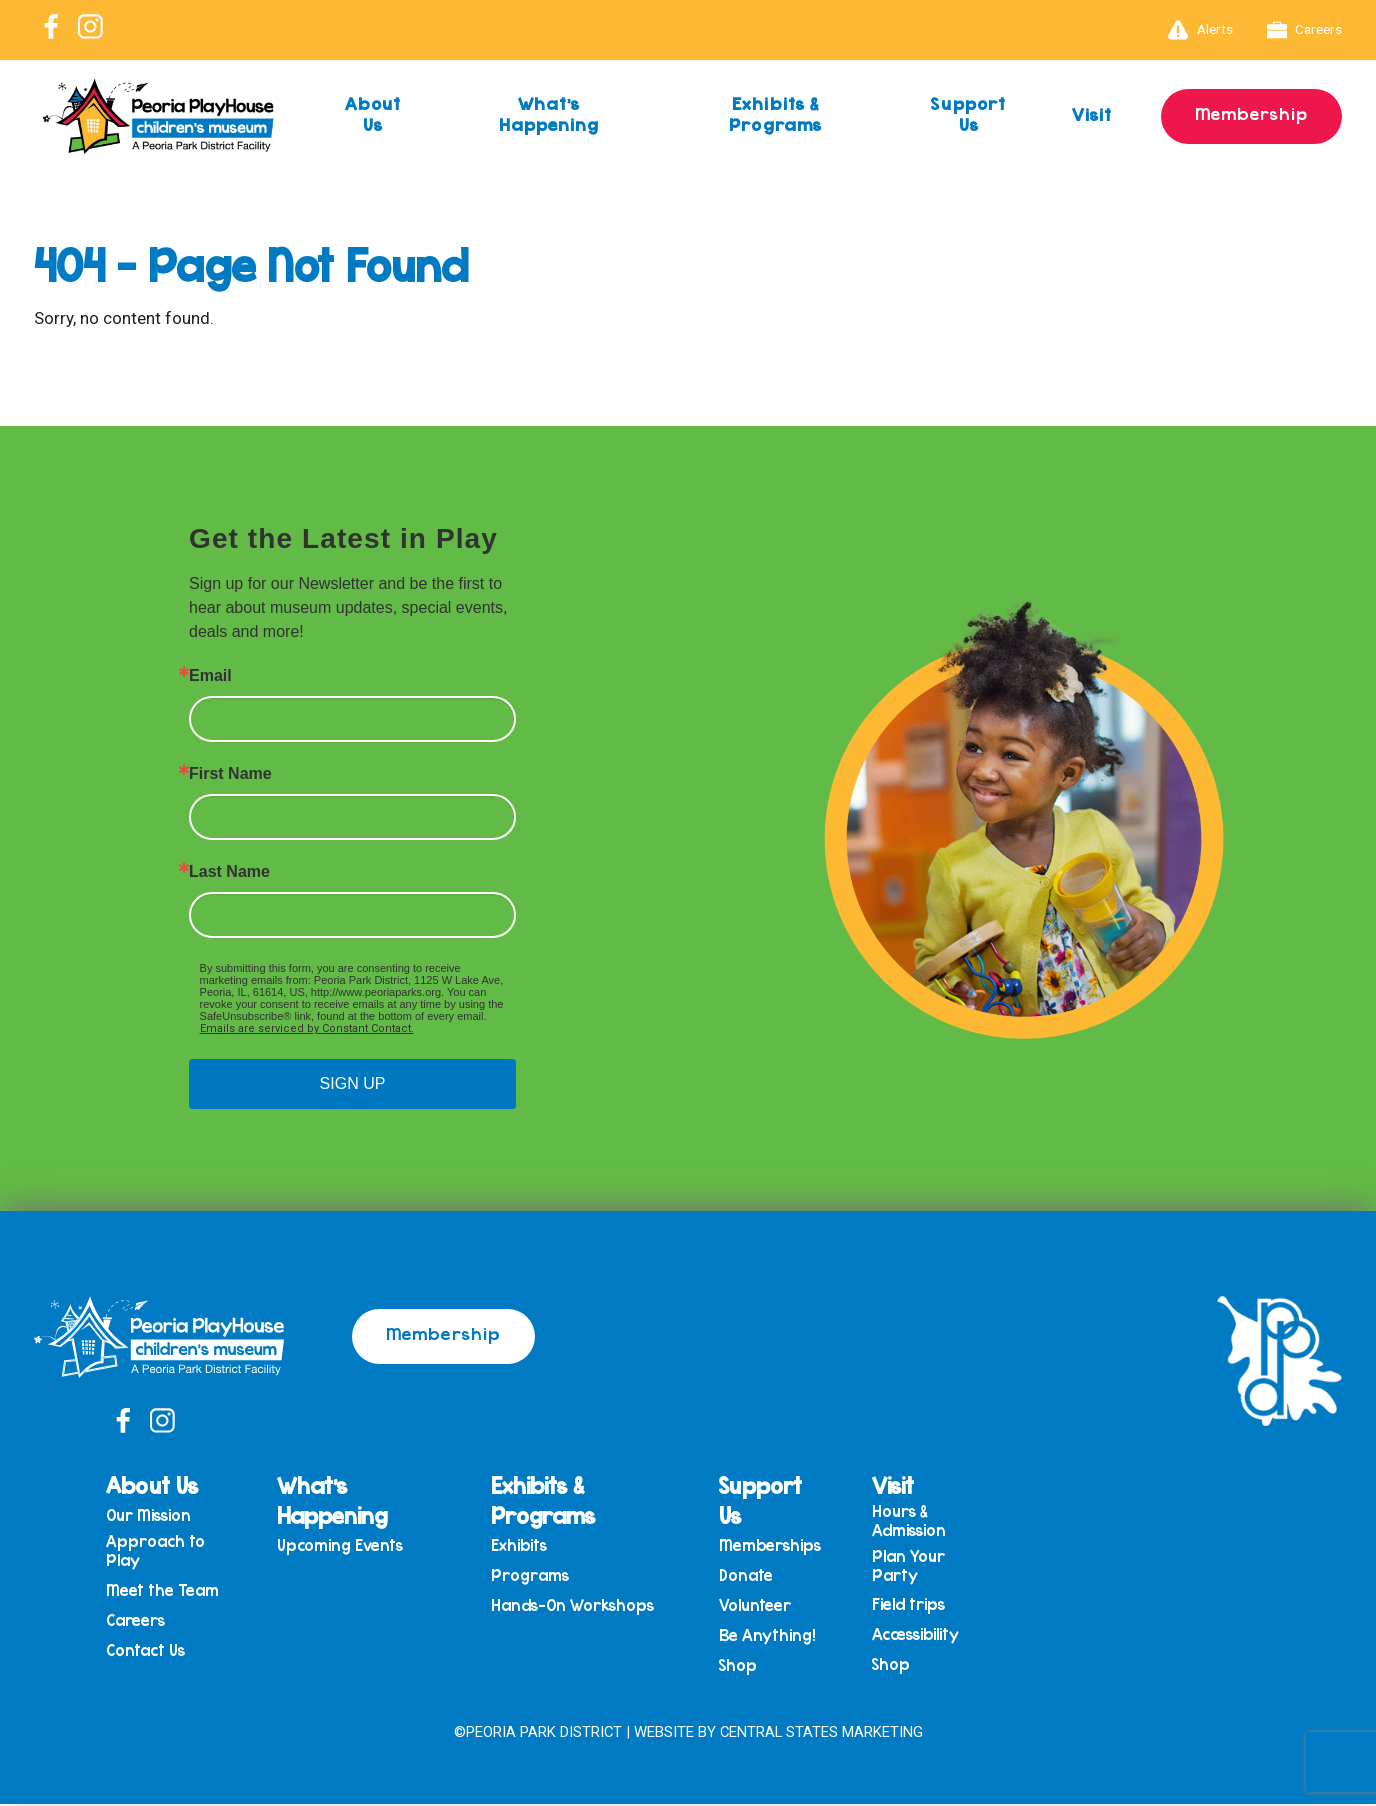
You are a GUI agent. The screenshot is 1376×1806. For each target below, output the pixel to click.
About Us (373, 113)
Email (210, 676)
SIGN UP (353, 1083)
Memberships (773, 1545)
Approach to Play (168, 1551)
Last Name (229, 872)
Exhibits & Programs (773, 113)
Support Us (966, 113)
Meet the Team (175, 1592)
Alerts (1200, 30)
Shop (741, 1670)
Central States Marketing (821, 1733)
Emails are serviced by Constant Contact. (307, 1028)
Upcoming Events (350, 1545)
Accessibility (918, 1638)
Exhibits (525, 1545)
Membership (1250, 113)
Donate (749, 1577)
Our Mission (161, 1515)
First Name (230, 774)
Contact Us (158, 1655)
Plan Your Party (911, 1566)
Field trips (911, 1607)
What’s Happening (547, 113)
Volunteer (758, 1608)
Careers (1305, 30)
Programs (536, 1577)
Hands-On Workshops (578, 1608)
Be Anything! (770, 1639)
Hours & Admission (912, 1520)
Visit (1090, 114)
